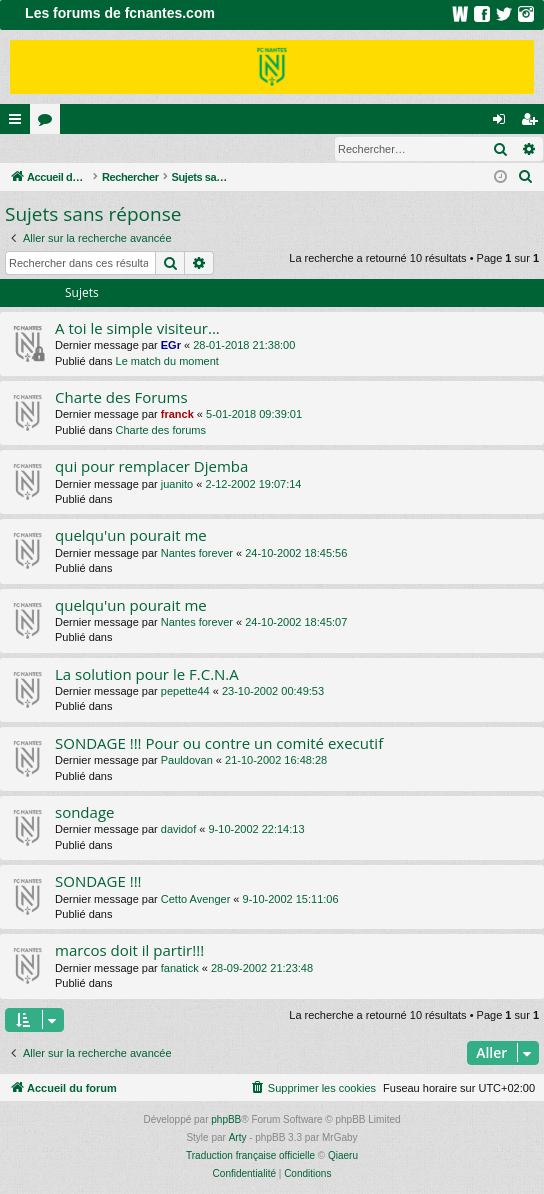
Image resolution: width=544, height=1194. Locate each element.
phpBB (226, 1120)
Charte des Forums (121, 398)
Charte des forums (161, 431)
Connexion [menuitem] (503, 123)
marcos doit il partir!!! (129, 951)
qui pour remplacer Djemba (151, 467)
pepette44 (185, 692)
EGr (171, 346)
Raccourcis (19, 123)
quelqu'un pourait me (131, 536)
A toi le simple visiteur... (137, 329)
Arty (238, 1138)
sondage (84, 813)
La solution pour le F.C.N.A (147, 675)
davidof (178, 830)
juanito (177, 485)
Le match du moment (167, 362)
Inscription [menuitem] (533, 123)
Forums (49, 123)
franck (177, 415)
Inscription (131, 149)
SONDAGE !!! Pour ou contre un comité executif (219, 744)
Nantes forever (197, 554)
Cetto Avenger (196, 900)
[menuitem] (526, 178)
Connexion (46, 149)
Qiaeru (343, 1156)
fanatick (180, 969)
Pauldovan (187, 761)
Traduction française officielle (250, 1156)
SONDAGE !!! (98, 882)
